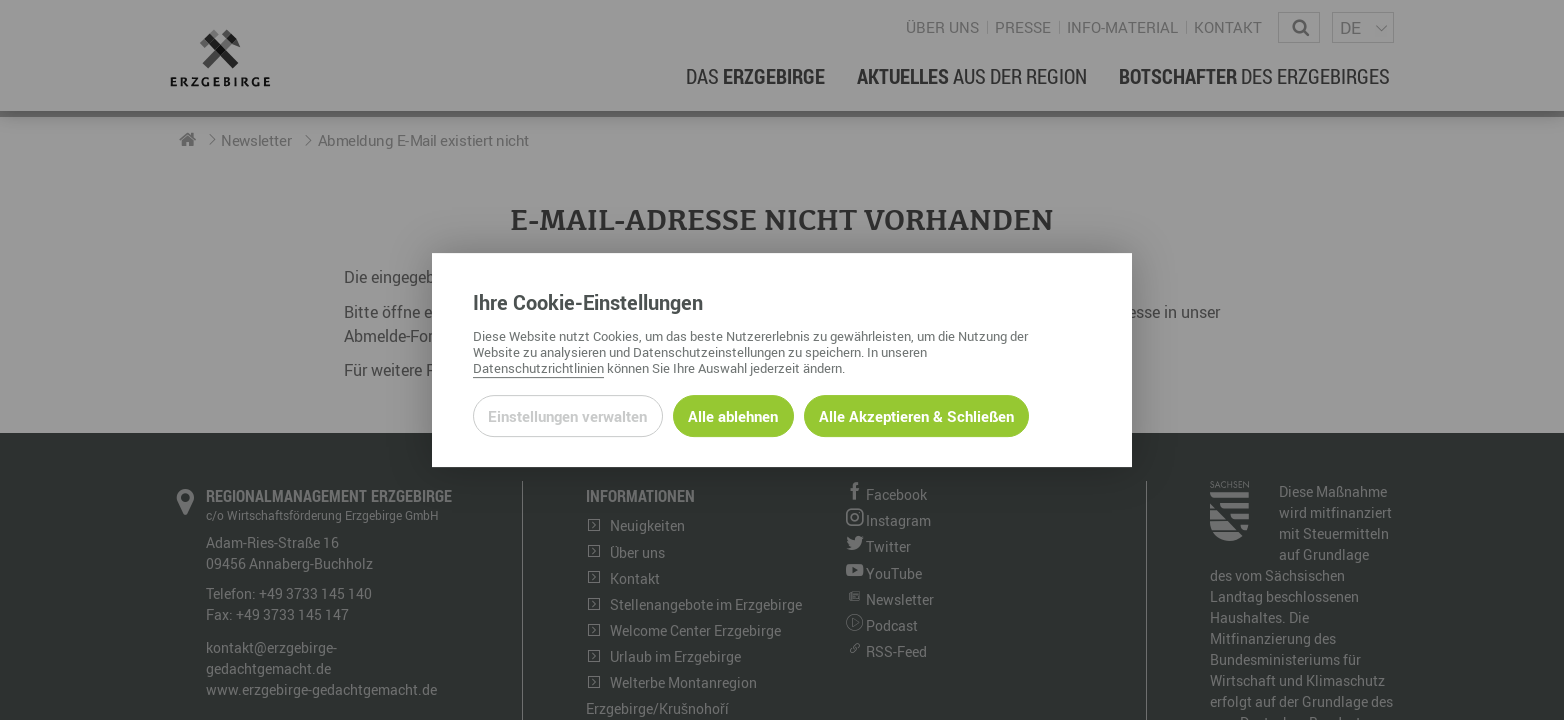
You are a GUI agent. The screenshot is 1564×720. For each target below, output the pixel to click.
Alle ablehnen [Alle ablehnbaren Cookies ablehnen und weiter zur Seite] (733, 416)
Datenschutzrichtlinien (538, 368)
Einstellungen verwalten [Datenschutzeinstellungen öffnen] (567, 416)
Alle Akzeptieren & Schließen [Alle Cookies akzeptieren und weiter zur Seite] (916, 416)
